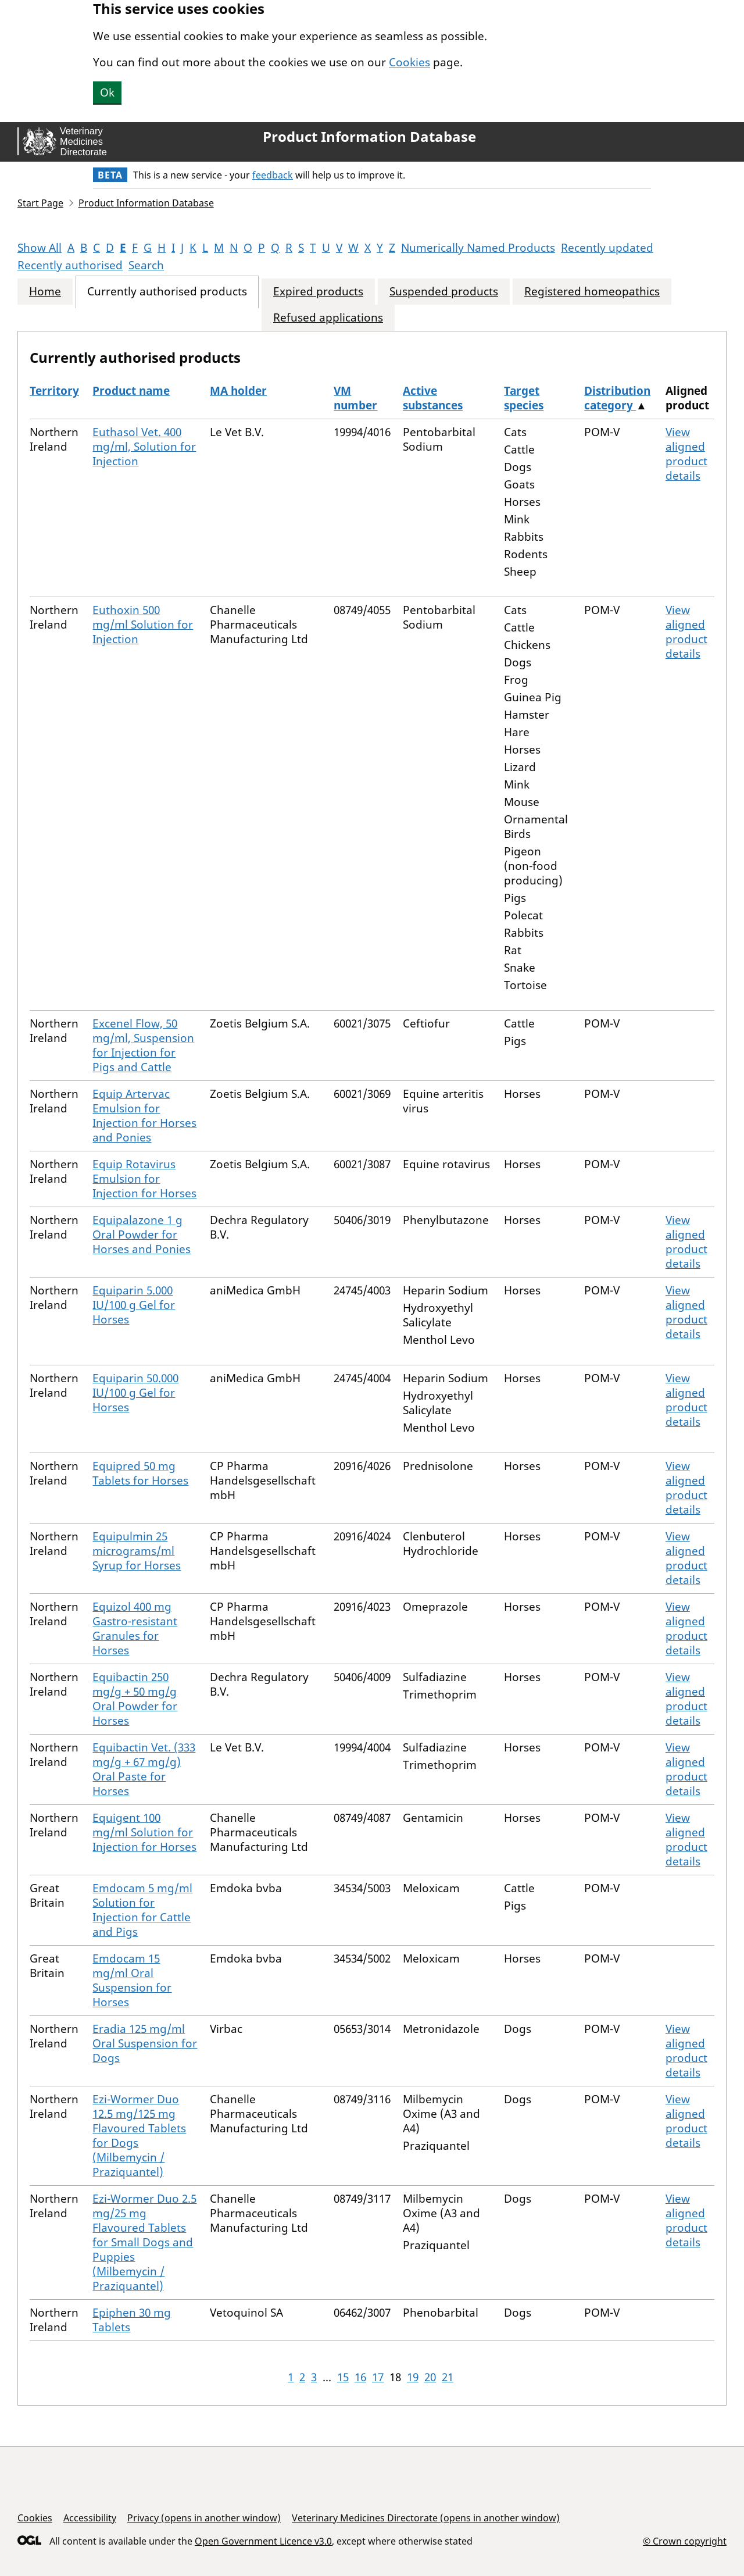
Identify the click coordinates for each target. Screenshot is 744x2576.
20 (430, 2377)
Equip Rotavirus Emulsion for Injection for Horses (144, 1179)
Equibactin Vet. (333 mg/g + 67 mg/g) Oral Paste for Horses (143, 1769)
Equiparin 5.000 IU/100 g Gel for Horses (133, 1305)
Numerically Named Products (478, 247)
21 (447, 2377)
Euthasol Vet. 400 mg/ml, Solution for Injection (144, 446)
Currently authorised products (167, 291)
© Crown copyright (685, 2541)
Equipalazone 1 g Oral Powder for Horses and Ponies (141, 1234)
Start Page (40, 203)
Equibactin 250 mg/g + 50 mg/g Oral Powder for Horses (134, 1698)
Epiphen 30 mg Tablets (131, 2320)
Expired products (318, 291)
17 (378, 2377)
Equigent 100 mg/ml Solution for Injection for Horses (144, 1832)
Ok (107, 92)
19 (413, 2377)
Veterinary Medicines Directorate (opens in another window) (426, 2517)
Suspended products (443, 291)
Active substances (433, 398)
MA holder (238, 390)
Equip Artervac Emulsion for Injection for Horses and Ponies (144, 1115)
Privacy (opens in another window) (204, 2517)
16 (360, 2377)
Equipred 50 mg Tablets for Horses (140, 1473)
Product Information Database (369, 136)
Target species (523, 398)
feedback (272, 175)
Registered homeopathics (592, 291)
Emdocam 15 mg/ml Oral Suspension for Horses (131, 1980)
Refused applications (328, 318)
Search (146, 265)
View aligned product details (686, 453)
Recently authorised (70, 265)
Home (45, 291)
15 (343, 2377)
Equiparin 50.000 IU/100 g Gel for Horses (135, 1393)
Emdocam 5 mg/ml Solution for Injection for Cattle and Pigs (142, 1910)
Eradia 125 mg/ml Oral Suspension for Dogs (144, 2043)
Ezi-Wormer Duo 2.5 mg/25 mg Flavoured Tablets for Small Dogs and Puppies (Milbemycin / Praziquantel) (144, 2242)
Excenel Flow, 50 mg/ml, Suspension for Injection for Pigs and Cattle (143, 1045)
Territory (54, 390)
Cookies (409, 62)
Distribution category (617, 398)
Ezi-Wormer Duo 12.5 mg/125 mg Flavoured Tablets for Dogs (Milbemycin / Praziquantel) (139, 2135)
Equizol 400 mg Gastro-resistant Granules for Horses (134, 1628)
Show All (39, 247)
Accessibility (89, 2517)
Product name (131, 390)
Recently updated (607, 247)
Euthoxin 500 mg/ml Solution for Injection (142, 624)
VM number (355, 398)
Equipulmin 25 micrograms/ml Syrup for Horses (136, 1551)
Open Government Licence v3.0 (263, 2541)
